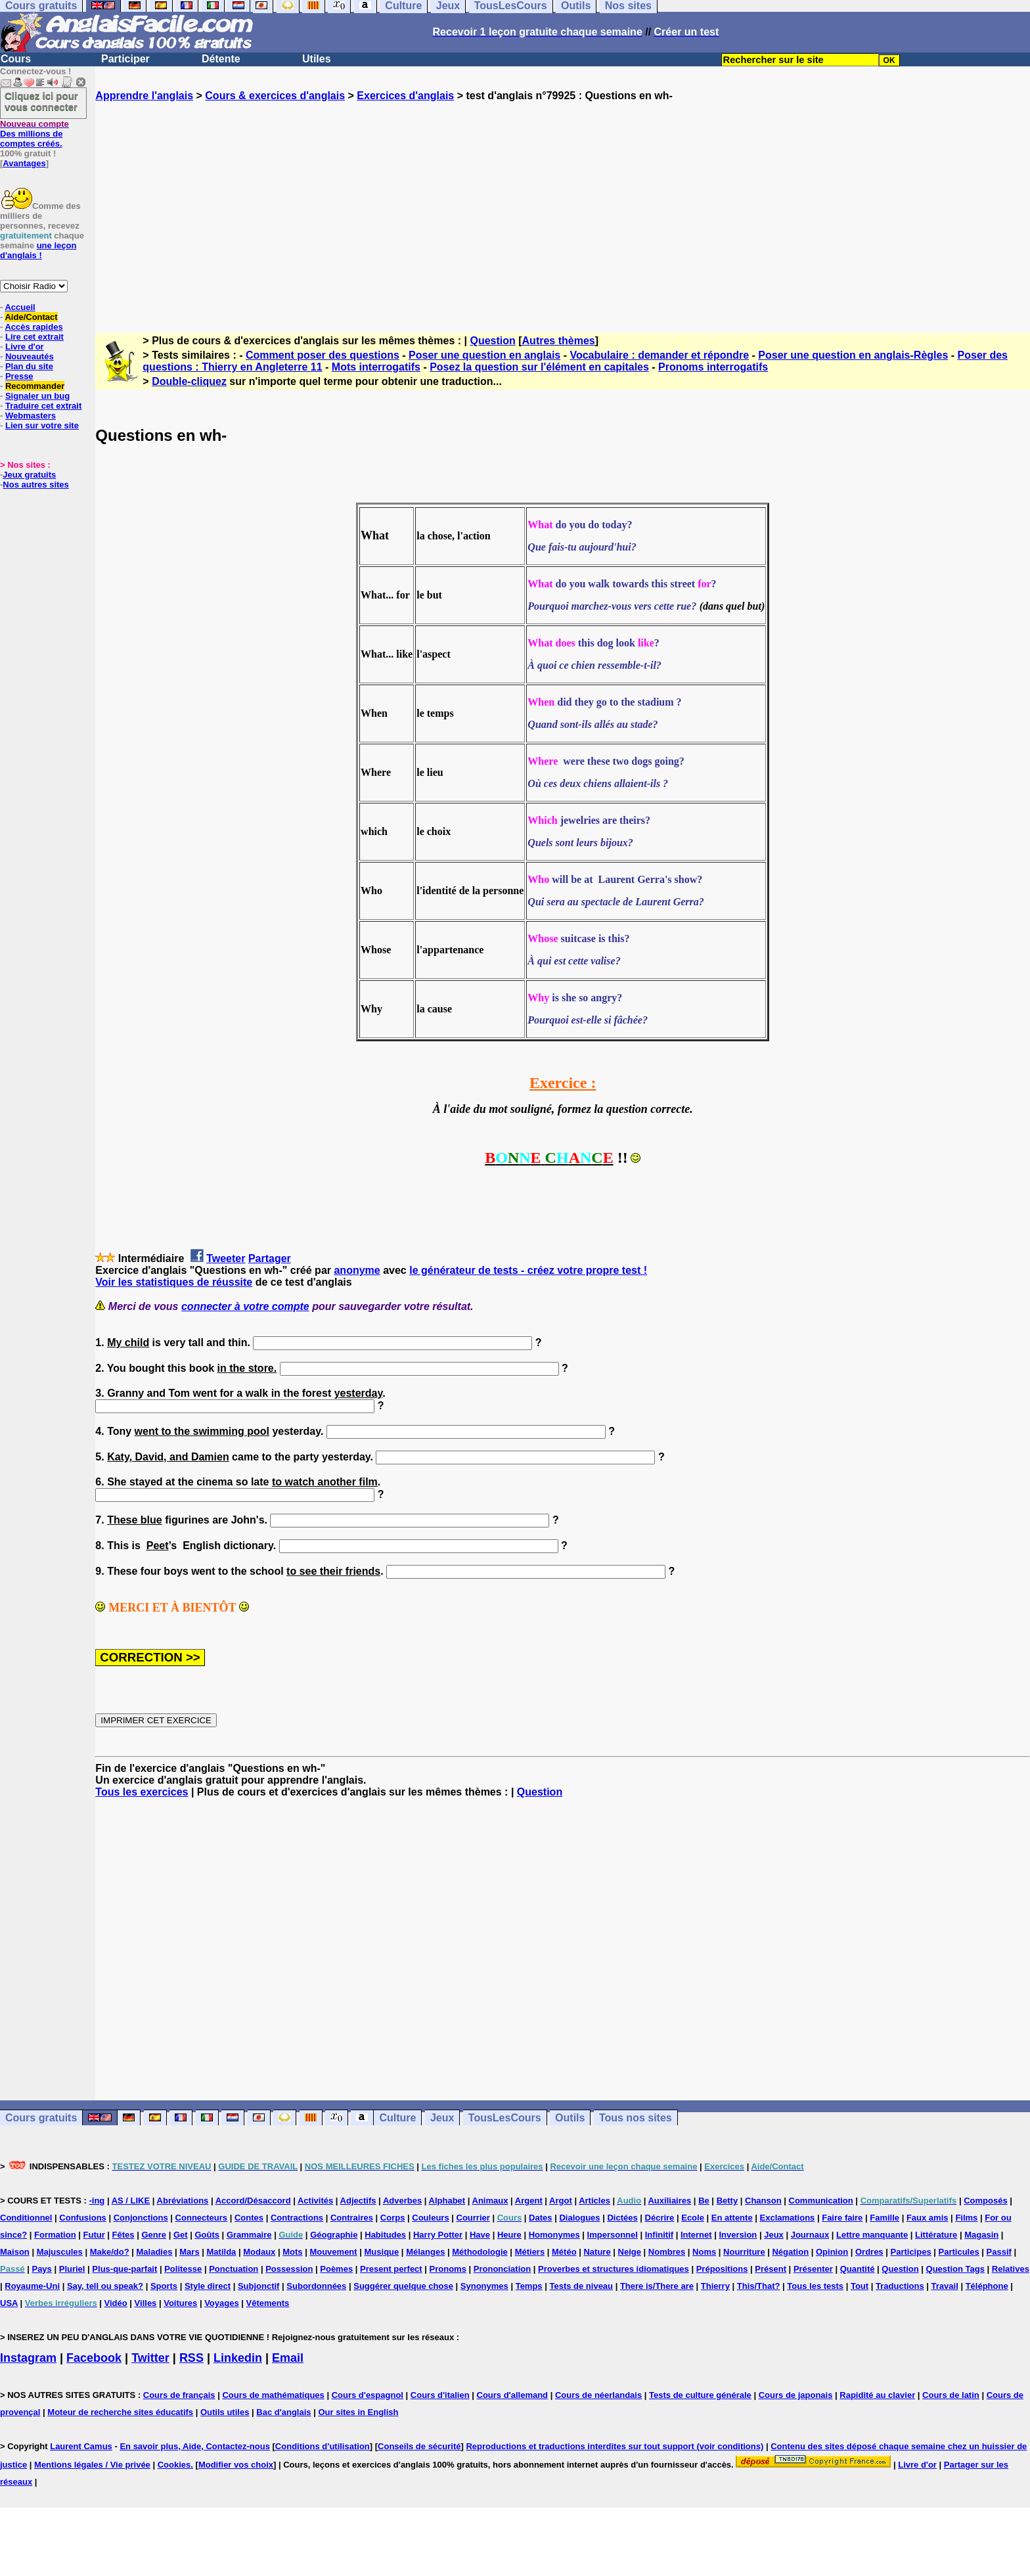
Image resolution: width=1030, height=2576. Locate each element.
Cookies (174, 2465)
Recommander (34, 386)
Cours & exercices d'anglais (275, 95)
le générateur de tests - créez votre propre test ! (528, 1270)
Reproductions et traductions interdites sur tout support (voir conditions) (614, 2446)
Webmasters (30, 415)
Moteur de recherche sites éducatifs (120, 2412)
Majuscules (60, 2252)
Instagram (28, 2357)
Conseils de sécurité (419, 2446)
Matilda (221, 2252)
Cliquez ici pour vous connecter (41, 101)
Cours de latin (950, 2395)
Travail (944, 2286)
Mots (292, 2252)
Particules (959, 2252)
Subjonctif (259, 2286)
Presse (19, 376)
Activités (315, 2200)
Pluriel (72, 2269)
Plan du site (29, 366)
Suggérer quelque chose (403, 2286)
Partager (269, 1258)
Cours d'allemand (513, 2395)
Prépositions (722, 2269)
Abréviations (183, 2200)
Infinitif (659, 2235)
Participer (125, 58)
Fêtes (123, 2235)
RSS (191, 2357)
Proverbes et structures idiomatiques (613, 2269)
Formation (55, 2235)
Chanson (763, 2200)
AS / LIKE (131, 2200)
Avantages (24, 163)
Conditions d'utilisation (322, 2446)
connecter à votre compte (245, 1306)
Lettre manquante (872, 2235)
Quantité (857, 2269)
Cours (16, 58)
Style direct (208, 2286)
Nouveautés (29, 356)
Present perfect (391, 2269)
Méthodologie (480, 2252)
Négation (790, 2252)
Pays (41, 2269)
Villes (146, 2303)
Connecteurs (201, 2218)
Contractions (297, 2218)
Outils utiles (224, 2412)
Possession (289, 2269)
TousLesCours (504, 2117)
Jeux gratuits (29, 475)
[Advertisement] (563, 206)
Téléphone (987, 2286)
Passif (999, 2252)
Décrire (660, 2218)
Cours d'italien (440, 2395)
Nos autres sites (35, 484)
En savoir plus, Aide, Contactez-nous (195, 2446)
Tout (859, 2286)
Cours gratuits (41, 2117)
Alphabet (447, 2200)
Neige (629, 2252)
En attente (732, 2218)
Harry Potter (437, 2235)
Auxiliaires (669, 2200)
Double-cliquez (189, 381)
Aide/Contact (31, 317)
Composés (985, 2200)
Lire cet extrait (34, 337)
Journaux (810, 2235)
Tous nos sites (635, 2117)
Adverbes (402, 2200)
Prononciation (502, 2269)
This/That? (758, 2286)
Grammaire (249, 2235)
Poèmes (336, 2269)
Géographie (333, 2235)
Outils (570, 2117)
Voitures (180, 2303)
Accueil (20, 307)
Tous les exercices (141, 1791)
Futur (94, 2235)
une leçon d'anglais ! (38, 250)
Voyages (221, 2303)
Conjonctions (141, 2218)
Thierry (715, 2286)
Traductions (900, 2286)
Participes (910, 2252)
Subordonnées (316, 2286)
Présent (770, 2269)
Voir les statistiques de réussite (173, 1282)
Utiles (316, 58)
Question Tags (955, 2269)
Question (492, 340)
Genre (153, 2235)
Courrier (473, 2218)
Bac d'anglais (283, 2412)
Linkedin (237, 2357)
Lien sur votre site (42, 425)
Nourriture (744, 2252)
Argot (560, 2200)
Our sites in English (358, 2412)
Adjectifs (358, 2200)
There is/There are (657, 2286)
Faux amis (928, 2218)
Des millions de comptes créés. (34, 133)
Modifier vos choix (235, 2465)
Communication (821, 2200)
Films (966, 2218)
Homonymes (554, 2235)
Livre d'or (24, 346)
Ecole (692, 2218)
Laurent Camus (81, 2446)
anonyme (357, 1270)
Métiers (530, 2252)
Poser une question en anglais (484, 355)
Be (703, 2200)
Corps (392, 2218)
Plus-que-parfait (124, 2269)
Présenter (813, 2269)
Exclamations (787, 2218)
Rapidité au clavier (877, 2395)
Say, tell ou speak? (105, 2286)
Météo (564, 2252)
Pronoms (448, 2269)
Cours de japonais (796, 2395)
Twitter (150, 2357)
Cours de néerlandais (598, 2395)
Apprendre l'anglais (144, 95)
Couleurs (430, 2218)
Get (180, 2235)
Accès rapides (33, 327)
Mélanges (425, 2252)
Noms (704, 2252)
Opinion (832, 2252)
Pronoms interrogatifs (713, 367)
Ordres (869, 2252)
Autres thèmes (558, 340)
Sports (163, 2286)
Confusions (82, 2218)
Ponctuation (233, 2269)
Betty (727, 2200)
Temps (529, 2286)
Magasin (981, 2235)
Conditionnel (26, 2218)
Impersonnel (612, 2235)
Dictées (622, 2218)
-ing (96, 2200)
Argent (529, 2200)
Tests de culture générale (700, 2395)
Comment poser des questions (322, 355)
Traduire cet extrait (43, 406)
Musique (382, 2252)
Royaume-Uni (32, 2286)
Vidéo (115, 2303)
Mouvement (333, 2252)
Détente (221, 58)
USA (9, 2303)
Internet (696, 2235)
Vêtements (268, 2303)
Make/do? (109, 2252)
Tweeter (225, 1258)
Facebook (94, 2357)
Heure (509, 2235)
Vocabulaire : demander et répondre (659, 355)
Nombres (666, 2252)
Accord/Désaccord (253, 2200)
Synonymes (484, 2286)
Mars (189, 2252)
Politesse (183, 2269)
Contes (249, 2218)
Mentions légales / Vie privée (92, 2465)
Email (287, 2357)
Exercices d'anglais (405, 95)
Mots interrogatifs (376, 367)
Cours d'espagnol (367, 2395)
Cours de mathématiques (273, 2395)
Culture (397, 2117)
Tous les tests (815, 2286)
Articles (594, 2200)
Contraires (351, 2218)
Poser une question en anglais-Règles (853, 355)
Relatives (1010, 2269)
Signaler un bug (37, 396)
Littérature (936, 2235)
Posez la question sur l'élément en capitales (539, 367)
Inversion (738, 2235)
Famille (884, 2218)
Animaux (490, 2200)
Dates (540, 2218)
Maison (15, 2252)
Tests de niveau (581, 2286)
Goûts (206, 2235)
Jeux (442, 2117)
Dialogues (579, 2218)
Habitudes (385, 2235)
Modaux (259, 2252)
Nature (596, 2252)
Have (480, 2235)
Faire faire (842, 2218)
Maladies (154, 2252)
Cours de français (179, 2395)
